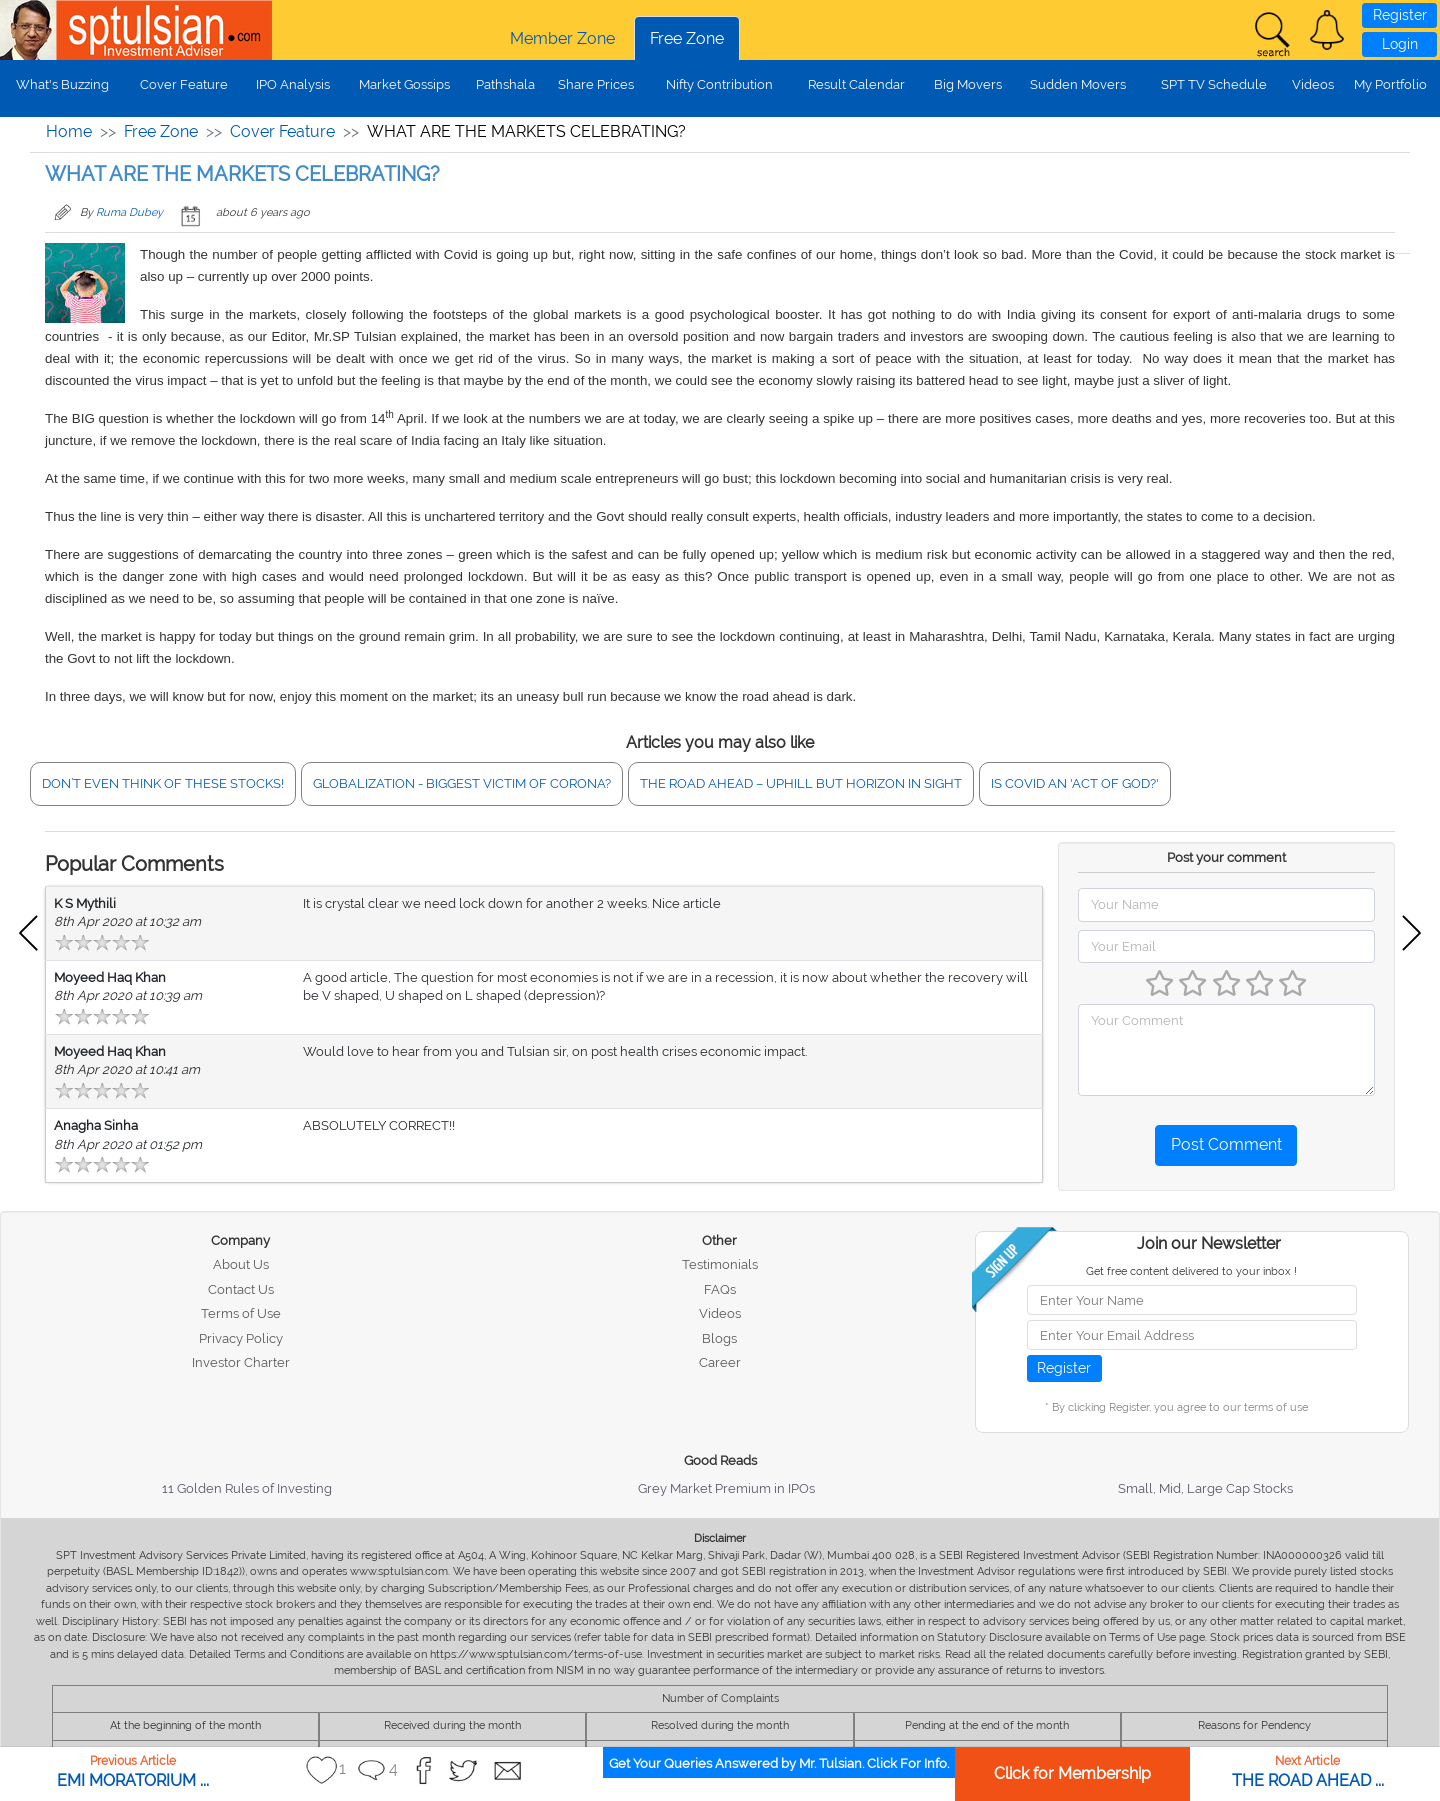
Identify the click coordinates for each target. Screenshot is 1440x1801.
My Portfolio (1390, 84)
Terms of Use (241, 1313)
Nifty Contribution (719, 84)
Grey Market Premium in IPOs (726, 1488)
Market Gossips (404, 84)
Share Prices (596, 84)
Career (720, 1362)
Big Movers (968, 84)
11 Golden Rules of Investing (247, 1488)
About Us (241, 1264)
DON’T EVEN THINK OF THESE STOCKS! (163, 783)
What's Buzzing (62, 84)
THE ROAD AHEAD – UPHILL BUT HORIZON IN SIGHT (801, 783)
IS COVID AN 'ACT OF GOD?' (1075, 783)
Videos (1313, 84)
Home (69, 131)
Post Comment (1226, 1144)
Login (1400, 44)
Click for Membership (1072, 1773)
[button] (1327, 30)
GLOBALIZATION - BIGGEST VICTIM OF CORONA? (462, 783)
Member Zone (562, 38)
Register (1400, 15)
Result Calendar (856, 84)
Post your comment (1226, 857)
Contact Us (241, 1289)
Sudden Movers (1078, 84)
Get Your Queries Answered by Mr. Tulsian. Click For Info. (779, 1763)
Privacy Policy (241, 1338)
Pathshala (505, 84)
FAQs (720, 1289)
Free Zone (687, 38)
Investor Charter (241, 1362)
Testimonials (720, 1264)
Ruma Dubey (129, 212)
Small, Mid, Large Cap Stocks (1205, 1488)
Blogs (719, 1338)
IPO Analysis (293, 84)
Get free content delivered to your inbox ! (1191, 1271)
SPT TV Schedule (1214, 84)
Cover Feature (184, 84)
